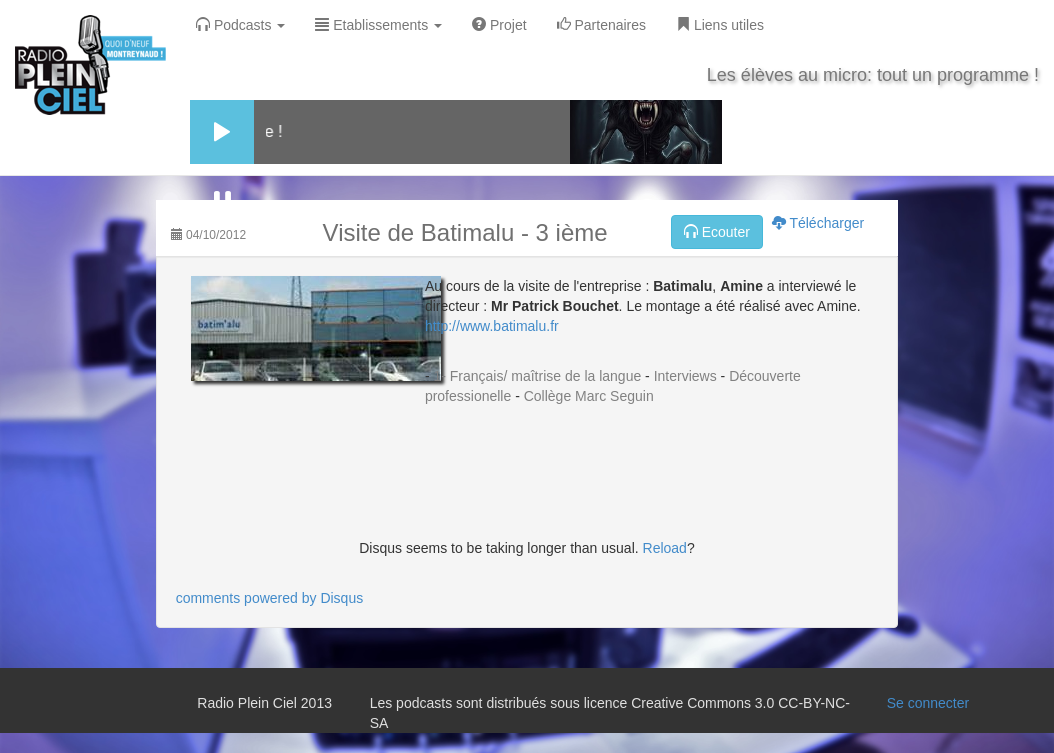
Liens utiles (720, 25)
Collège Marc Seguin (589, 396)
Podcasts (240, 25)
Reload (665, 548)
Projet (499, 25)
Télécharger (818, 223)
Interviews (685, 376)
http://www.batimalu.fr (492, 326)
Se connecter (928, 703)
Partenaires (601, 25)
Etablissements (378, 25)
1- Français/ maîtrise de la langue (537, 376)
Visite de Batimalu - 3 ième (465, 232)
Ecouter (717, 232)
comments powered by (270, 598)
